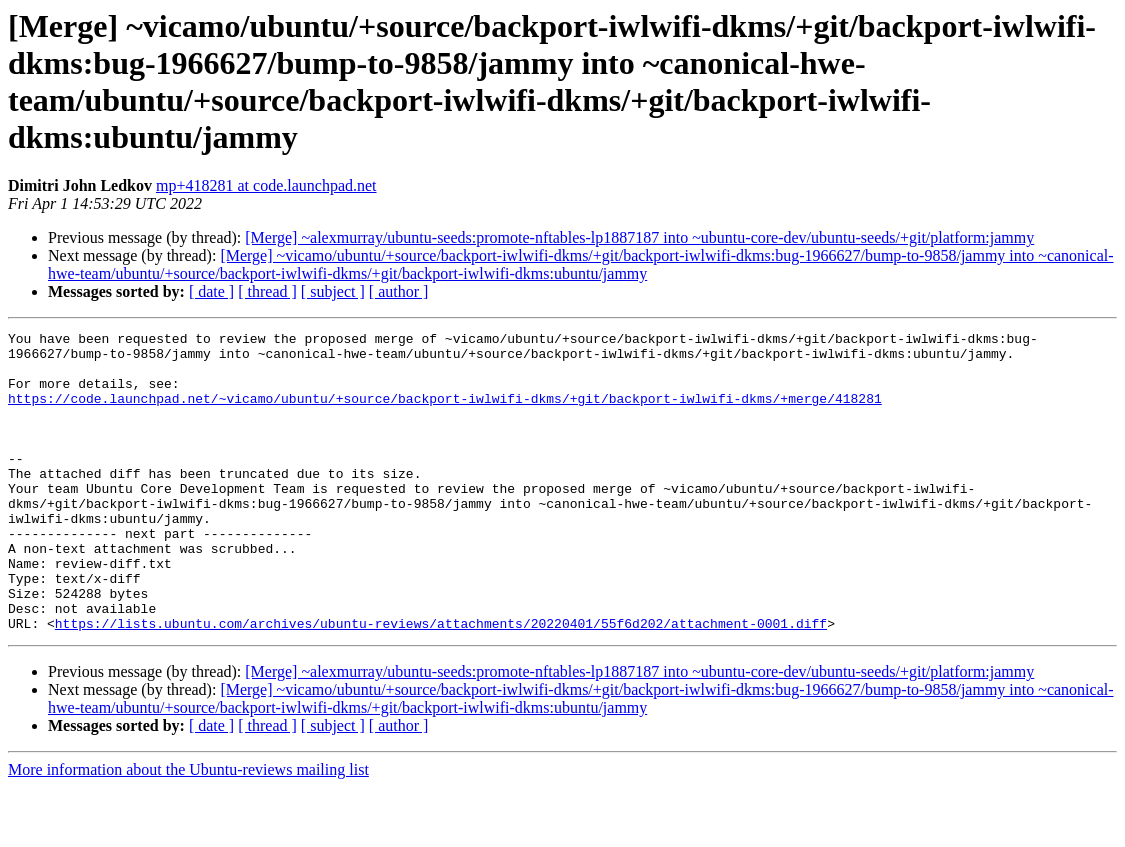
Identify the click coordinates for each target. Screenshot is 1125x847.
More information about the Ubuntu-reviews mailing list (188, 829)
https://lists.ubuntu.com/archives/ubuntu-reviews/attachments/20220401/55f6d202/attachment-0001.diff (441, 683)
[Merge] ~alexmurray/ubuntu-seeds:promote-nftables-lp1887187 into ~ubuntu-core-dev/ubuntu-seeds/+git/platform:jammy (639, 237)
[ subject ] (333, 291)
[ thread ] (267, 291)
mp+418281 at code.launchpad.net (266, 185)
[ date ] (211, 291)
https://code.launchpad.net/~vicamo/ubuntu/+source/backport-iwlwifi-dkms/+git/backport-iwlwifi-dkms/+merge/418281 (445, 413)
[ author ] (399, 291)
